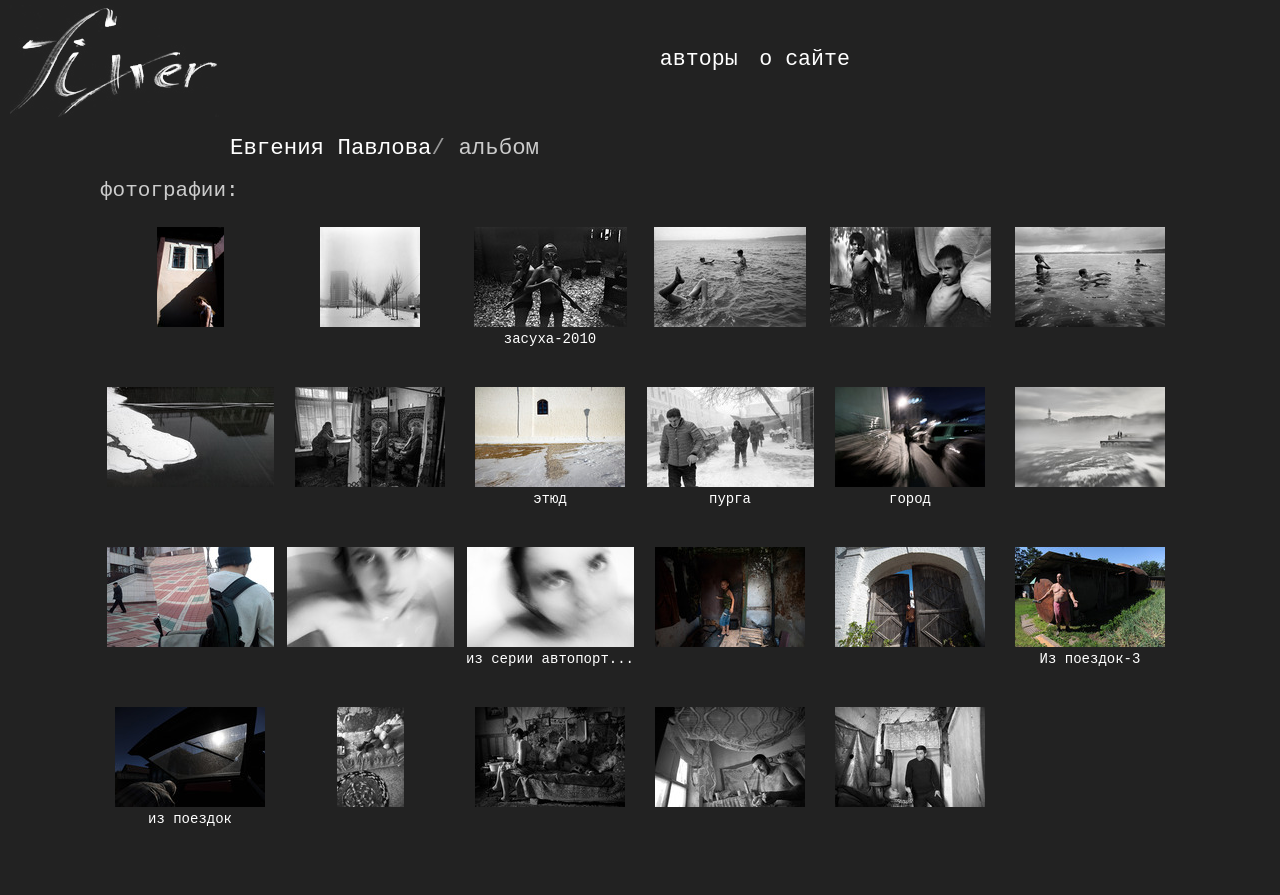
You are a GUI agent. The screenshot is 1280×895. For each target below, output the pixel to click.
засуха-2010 (550, 339)
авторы (699, 59)
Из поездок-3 (1090, 659)
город (910, 499)
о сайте (804, 59)
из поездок (190, 819)
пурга (730, 499)
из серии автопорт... (550, 659)
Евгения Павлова (331, 148)
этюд (550, 499)
